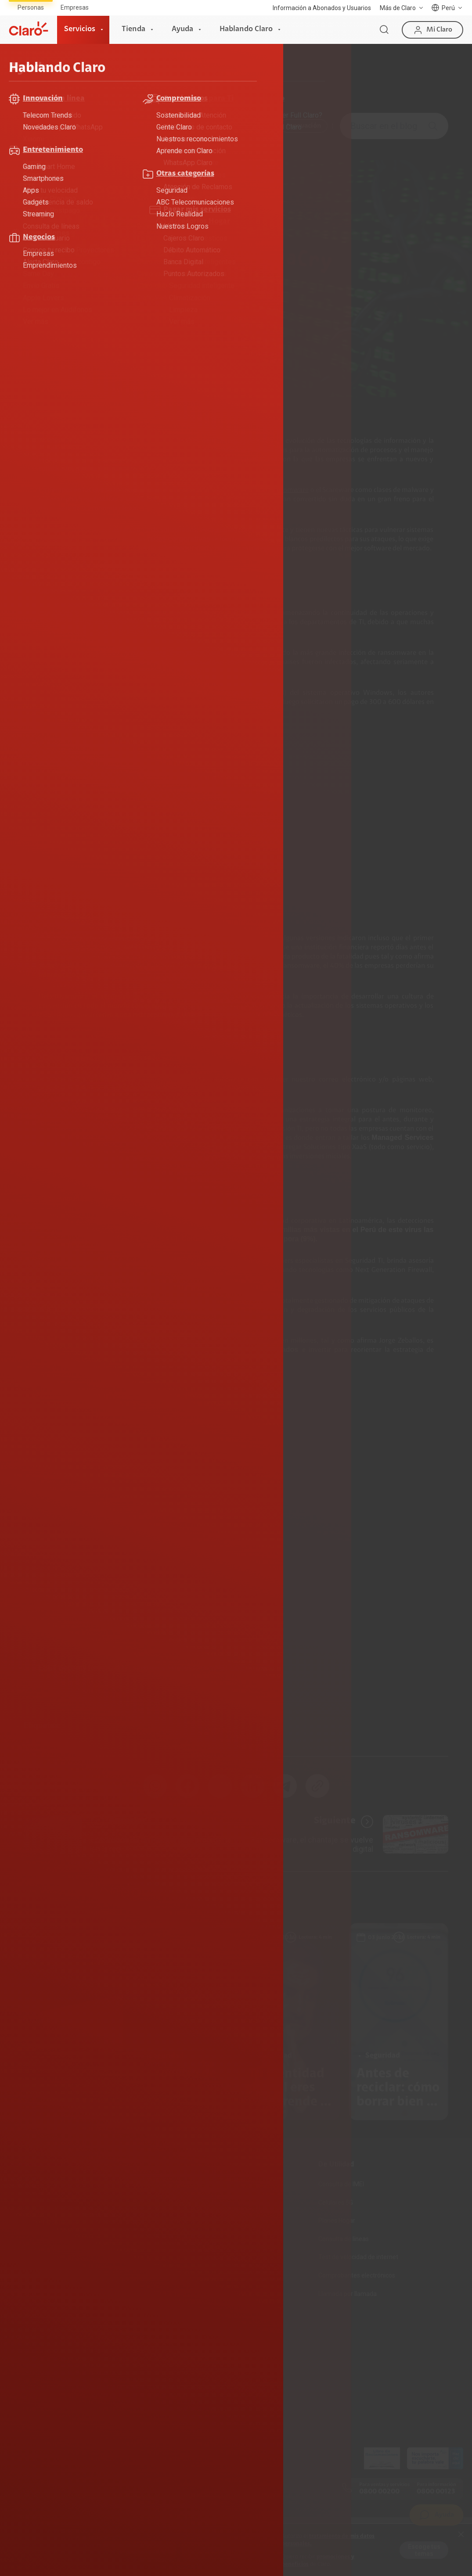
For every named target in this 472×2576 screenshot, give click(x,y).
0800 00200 (379, 2491)
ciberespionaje (191, 490)
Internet (21, 2184)
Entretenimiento (242, 125)
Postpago (177, 2202)
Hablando (91, 78)
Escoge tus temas (424, 2550)
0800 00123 (436, 2491)
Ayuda (182, 29)
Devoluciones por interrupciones (54, 2334)
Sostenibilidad (183, 2353)
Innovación (304, 125)
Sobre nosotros (185, 2334)
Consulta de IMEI (341, 2184)
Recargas (177, 2220)
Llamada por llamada (347, 2293)
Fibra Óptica (26, 2202)
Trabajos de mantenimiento (202, 2407)
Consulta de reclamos (40, 2371)
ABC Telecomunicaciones (102, 125)
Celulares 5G (335, 2202)
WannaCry (63, 702)
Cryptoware (241, 490)
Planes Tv (23, 2238)
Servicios (79, 29)
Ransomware (289, 490)
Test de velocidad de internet (358, 2256)
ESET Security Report (116, 1221)
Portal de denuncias (191, 2425)
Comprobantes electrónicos (356, 2275)
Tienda (133, 29)
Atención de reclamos (40, 2353)
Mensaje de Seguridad (41, 2407)
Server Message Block (229, 693)
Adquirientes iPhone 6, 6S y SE (52, 2389)
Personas (31, 7)
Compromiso (178, 125)
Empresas (75, 7)
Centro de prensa (188, 2371)
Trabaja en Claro (186, 2389)
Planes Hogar (28, 2220)
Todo (38, 125)
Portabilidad (181, 2256)
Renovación (180, 2238)
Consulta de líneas (343, 2238)
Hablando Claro (246, 29)
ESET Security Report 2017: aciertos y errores (115, 1667)
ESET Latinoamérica (244, 1667)
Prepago (176, 2184)
